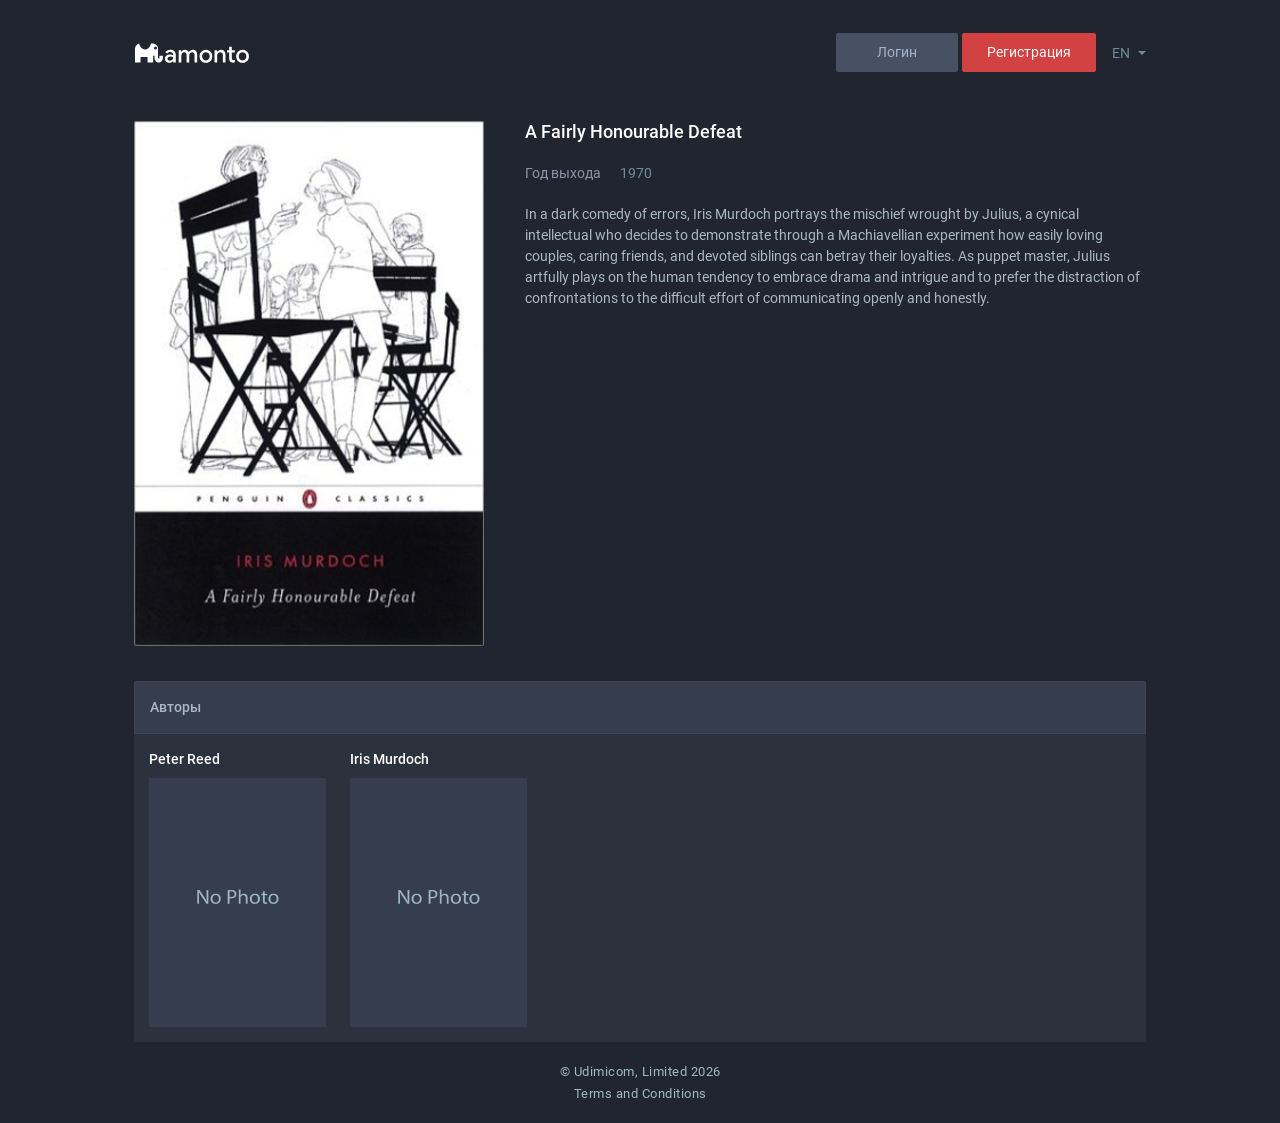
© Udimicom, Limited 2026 (640, 1071)
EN (1121, 53)
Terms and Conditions (640, 1093)
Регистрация (1029, 52)
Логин (897, 52)
